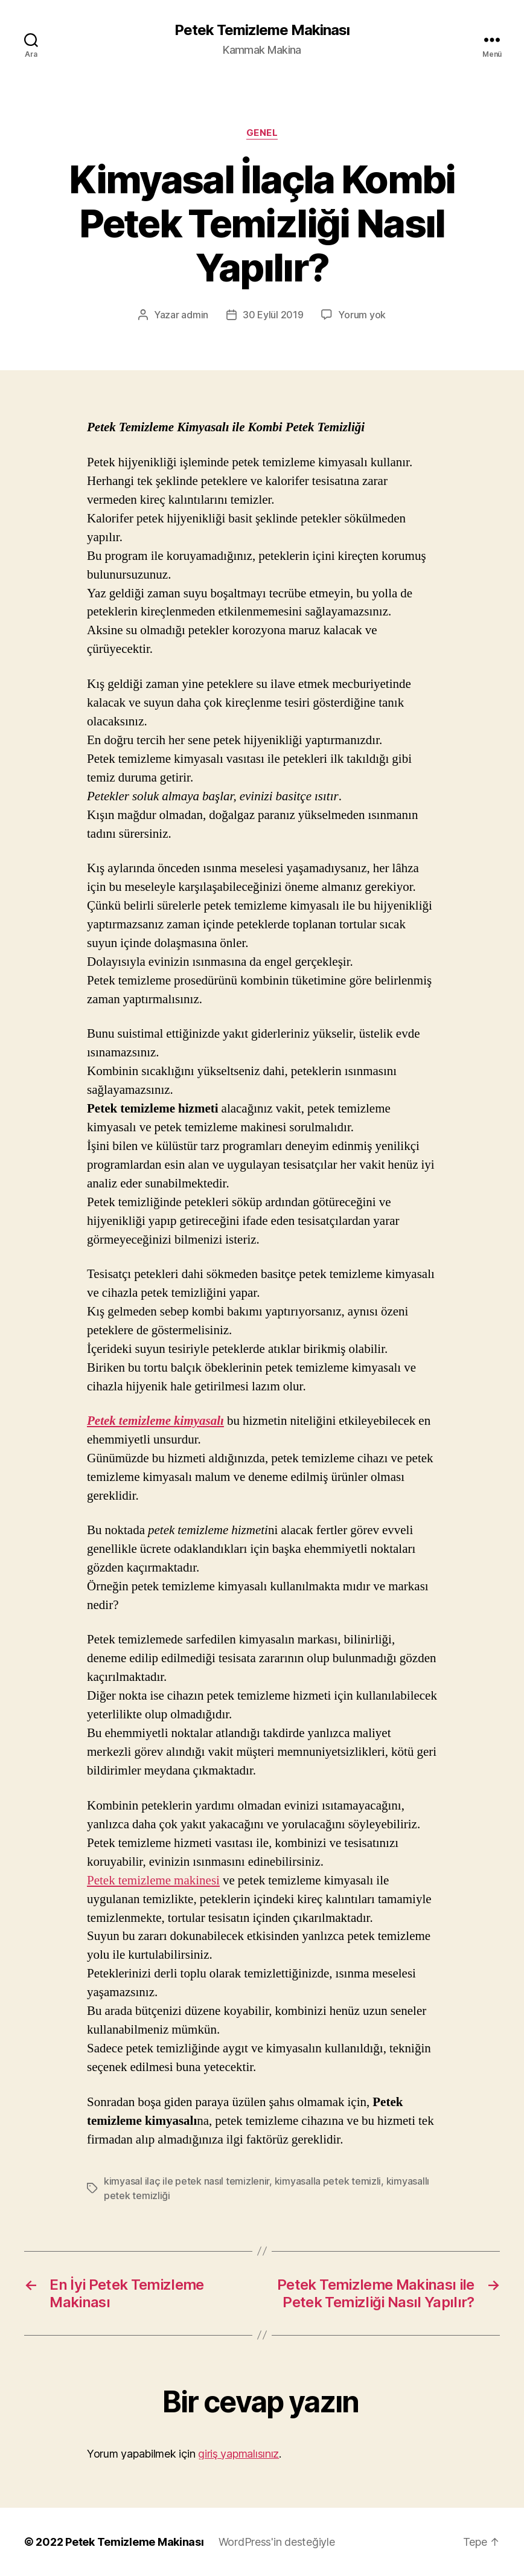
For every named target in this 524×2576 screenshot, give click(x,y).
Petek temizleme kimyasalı (155, 1421)
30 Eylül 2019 (273, 315)
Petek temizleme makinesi (153, 1880)
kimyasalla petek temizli (328, 2181)
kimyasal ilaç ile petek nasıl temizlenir (186, 2181)
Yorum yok (362, 315)
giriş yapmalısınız (238, 2453)
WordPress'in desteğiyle (277, 2542)
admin (194, 315)
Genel (262, 132)
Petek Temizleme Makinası (262, 30)
